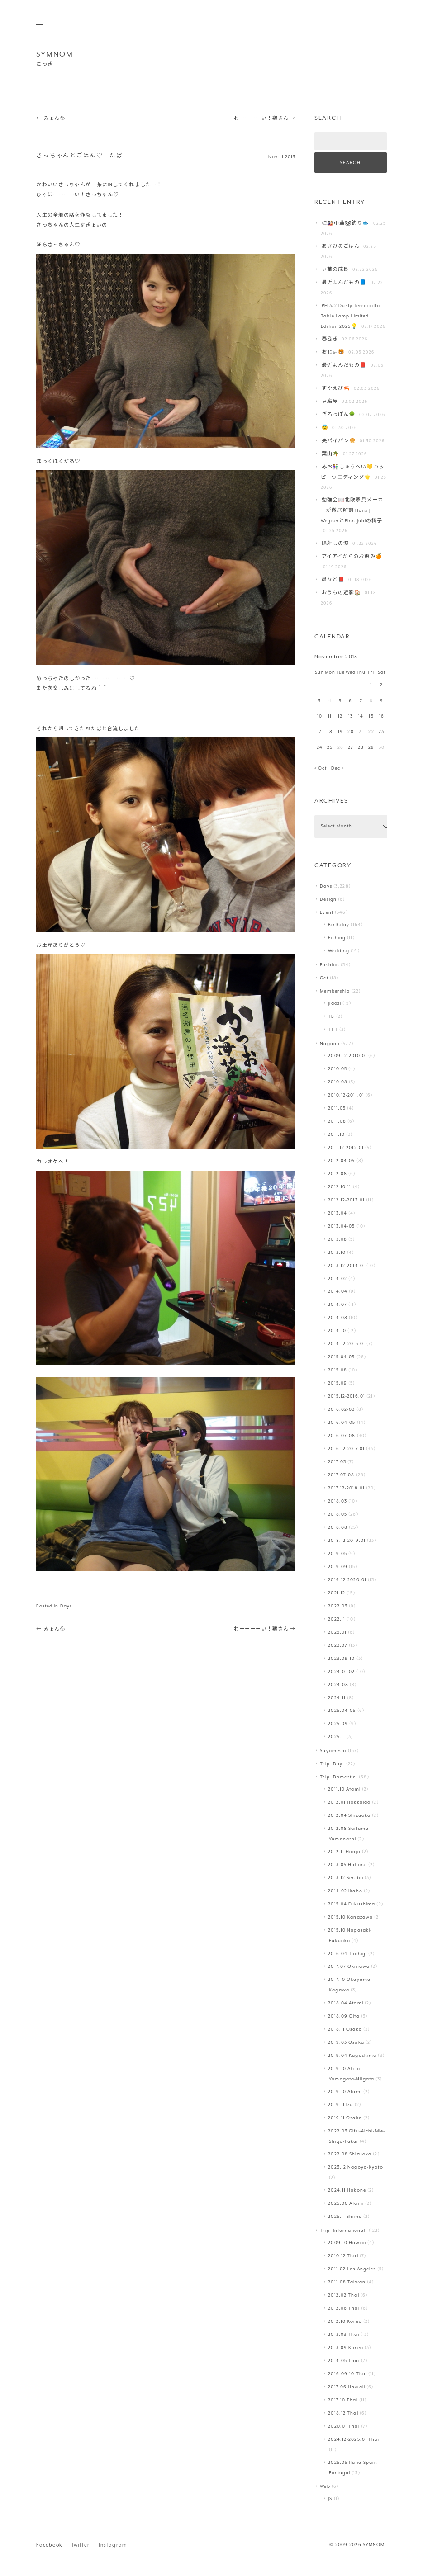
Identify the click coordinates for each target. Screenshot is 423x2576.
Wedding (338, 951)
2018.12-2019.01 (347, 1540)
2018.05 (337, 1514)
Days (66, 1606)
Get (324, 978)
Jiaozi (334, 1003)
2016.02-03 (341, 1409)
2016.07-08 (341, 1435)
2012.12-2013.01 (346, 1200)
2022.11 (336, 1619)
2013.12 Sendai (345, 1878)
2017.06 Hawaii (346, 2387)
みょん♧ (50, 118)
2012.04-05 (341, 1160)
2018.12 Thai (343, 2413)
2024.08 (338, 1685)
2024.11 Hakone (347, 2190)
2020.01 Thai (343, 2426)
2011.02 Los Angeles (351, 2269)
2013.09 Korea (345, 2347)
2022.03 (337, 1606)
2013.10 (337, 1252)
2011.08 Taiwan (347, 2282)
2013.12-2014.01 (346, 1265)
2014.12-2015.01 (346, 1344)
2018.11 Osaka (344, 2029)
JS (330, 2498)
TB (331, 1016)
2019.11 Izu (340, 2105)
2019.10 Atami (344, 2091)
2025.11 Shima (344, 2216)
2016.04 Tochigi (347, 1954)
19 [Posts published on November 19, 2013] (340, 731)
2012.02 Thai (343, 2295)
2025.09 (338, 1723)
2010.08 (337, 1082)
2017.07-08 (341, 1475)
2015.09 (337, 1383)
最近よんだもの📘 (344, 282)
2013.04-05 (341, 1226)
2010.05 (337, 1069)
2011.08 (337, 1121)
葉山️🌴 (330, 454)
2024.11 (337, 1698)
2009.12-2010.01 (347, 1056)
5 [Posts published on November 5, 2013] (340, 701)
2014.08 (337, 1317)
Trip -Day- (332, 1764)
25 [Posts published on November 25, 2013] (330, 747)
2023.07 (337, 1645)
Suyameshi (333, 1751)
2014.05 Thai (343, 2361)
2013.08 (337, 1239)
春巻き (330, 339)
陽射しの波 (335, 543)
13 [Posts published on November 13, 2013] (350, 716)
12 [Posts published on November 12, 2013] (340, 716)
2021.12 (336, 1593)
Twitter (80, 2545)
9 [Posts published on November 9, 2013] (381, 701)
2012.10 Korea (344, 2321)
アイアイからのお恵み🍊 (352, 556)
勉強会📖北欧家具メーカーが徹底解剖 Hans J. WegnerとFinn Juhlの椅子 (352, 510)
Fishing (337, 938)
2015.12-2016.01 (346, 1396)
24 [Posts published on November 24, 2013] (320, 747)
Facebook (49, 2545)
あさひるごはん (341, 246)
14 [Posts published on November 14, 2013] (360, 716)
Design (328, 899)
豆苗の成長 (335, 269)
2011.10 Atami (344, 1789)
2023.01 (337, 1632)
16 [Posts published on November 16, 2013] (381, 716)
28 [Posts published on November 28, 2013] (361, 747)
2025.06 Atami (345, 2203)
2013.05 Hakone (347, 1864)
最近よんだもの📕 (344, 365)
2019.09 (337, 1567)
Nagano (330, 1043)
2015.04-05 (341, 1357)
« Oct (320, 768)
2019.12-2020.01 (347, 1580)
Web (325, 2486)
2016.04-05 (341, 1422)
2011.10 (336, 1134)
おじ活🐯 (333, 352)
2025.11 (336, 1737)
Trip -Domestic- (338, 1777)
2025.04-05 (342, 1710)
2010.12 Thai (343, 2256)
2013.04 (337, 1213)
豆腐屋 (330, 401)
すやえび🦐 (336, 388)
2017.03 (337, 1462)
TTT (332, 1029)
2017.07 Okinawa (349, 1966)
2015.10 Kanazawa (350, 1917)
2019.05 (337, 1553)
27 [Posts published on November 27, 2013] (350, 747)
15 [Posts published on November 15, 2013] (371, 716)
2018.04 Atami (345, 2003)
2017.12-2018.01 (346, 1488)
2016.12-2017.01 (346, 1448)
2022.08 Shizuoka (349, 2154)
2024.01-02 (341, 1671)
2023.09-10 (341, 1658)
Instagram (113, 2545)
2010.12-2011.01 (346, 1095)
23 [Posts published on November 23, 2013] (381, 731)
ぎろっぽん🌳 (339, 414)
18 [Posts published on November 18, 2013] (330, 731)
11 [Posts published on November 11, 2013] (330, 716)
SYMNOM (54, 54)
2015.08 (337, 1370)
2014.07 (337, 1304)
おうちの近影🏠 (341, 593)
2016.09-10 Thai (347, 2374)
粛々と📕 (333, 579)
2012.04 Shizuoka (349, 1815)
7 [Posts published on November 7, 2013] (361, 701)
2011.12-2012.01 (346, 1147)
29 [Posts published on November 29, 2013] (371, 747)
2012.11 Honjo (344, 1851)
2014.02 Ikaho (345, 1891)
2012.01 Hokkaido (349, 1802)
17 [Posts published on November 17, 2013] (319, 731)
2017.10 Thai (342, 2400)
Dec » (337, 768)
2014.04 (337, 1291)
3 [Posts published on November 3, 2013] (319, 701)
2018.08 (337, 1527)
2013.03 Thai (343, 2334)
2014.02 (337, 1278)
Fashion (329, 965)
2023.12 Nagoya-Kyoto (355, 2167)
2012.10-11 (339, 1187)
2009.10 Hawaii (347, 2242)
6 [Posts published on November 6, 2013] (350, 701)
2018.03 (337, 1501)
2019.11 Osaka (344, 2118)
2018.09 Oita (343, 2016)
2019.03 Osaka (346, 2042)
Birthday (338, 924)
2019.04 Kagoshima (352, 2055)
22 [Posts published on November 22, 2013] (371, 731)
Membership (335, 991)
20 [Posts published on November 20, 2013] (350, 731)
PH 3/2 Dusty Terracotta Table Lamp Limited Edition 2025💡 (350, 316)
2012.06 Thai (343, 2308)
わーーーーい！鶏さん (264, 118)
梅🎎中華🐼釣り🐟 (346, 223)
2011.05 (337, 1108)
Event (326, 912)
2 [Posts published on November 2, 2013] (381, 685)
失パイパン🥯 (339, 441)
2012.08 (337, 1174)
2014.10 (337, 1330)
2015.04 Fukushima (351, 1904)
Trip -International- (343, 2230)
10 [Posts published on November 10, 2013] (319, 716)
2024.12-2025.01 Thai (353, 2439)
